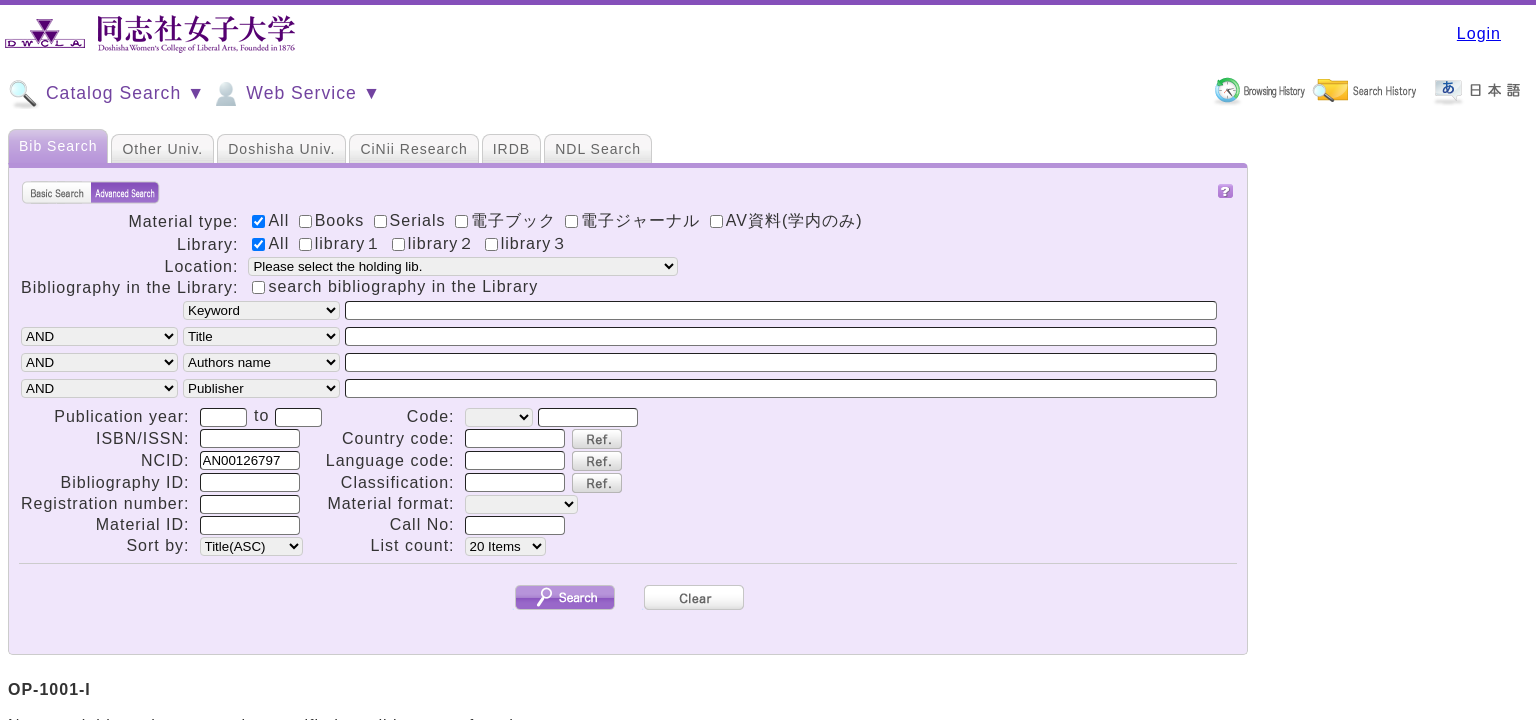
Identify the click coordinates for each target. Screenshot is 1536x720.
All (273, 243)
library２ (436, 243)
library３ (527, 243)
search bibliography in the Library (403, 286)
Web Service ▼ (295, 94)
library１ (343, 243)
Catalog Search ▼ (106, 94)
